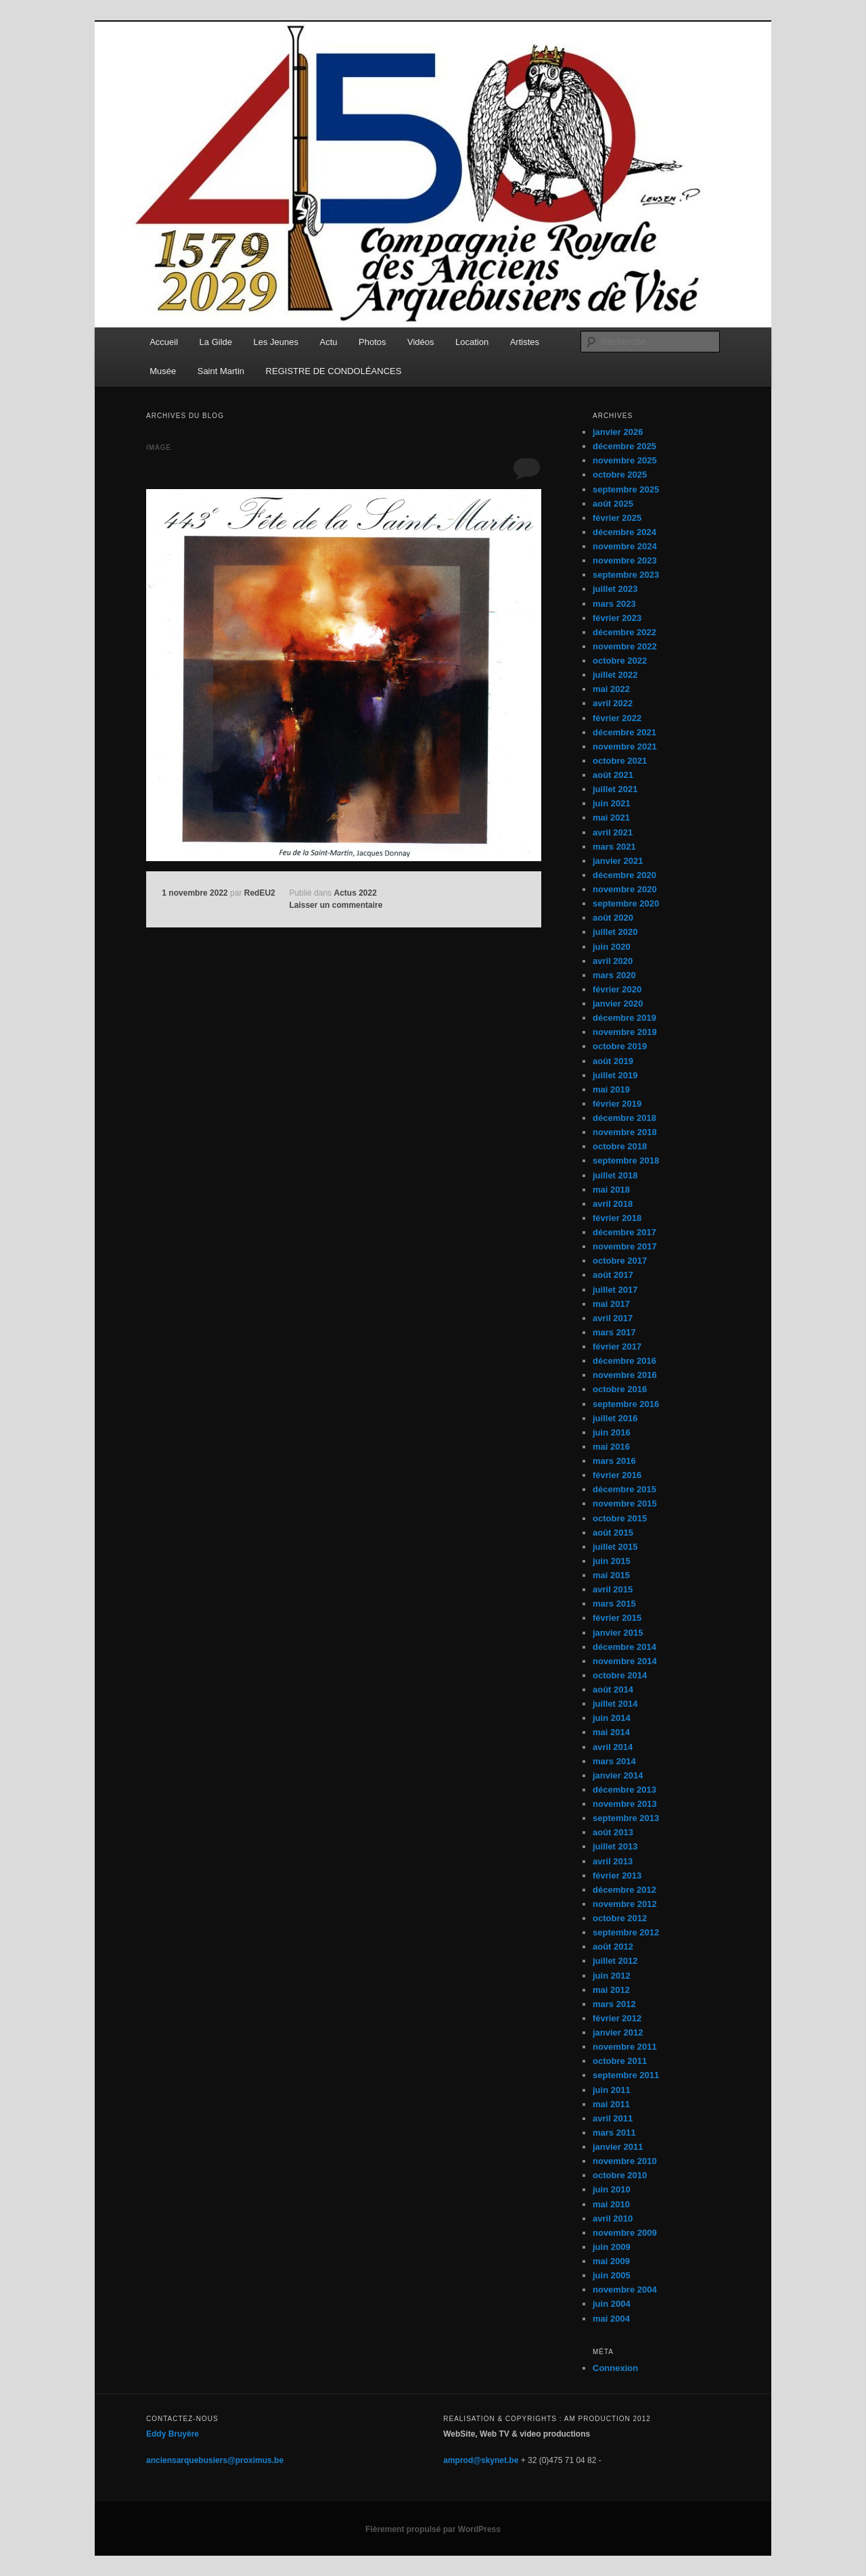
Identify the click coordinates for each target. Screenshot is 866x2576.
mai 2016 (611, 1447)
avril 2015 (613, 1589)
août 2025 (613, 504)
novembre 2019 (625, 1032)
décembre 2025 (624, 446)
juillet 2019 (615, 1075)
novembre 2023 (625, 560)
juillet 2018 (615, 1175)
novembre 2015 (625, 1503)
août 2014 (613, 1689)
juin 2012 (612, 1976)
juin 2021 (612, 803)
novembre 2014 (625, 1661)
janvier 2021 (618, 861)
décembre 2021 (624, 732)
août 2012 (613, 1946)
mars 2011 (614, 2133)
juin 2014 (612, 1718)
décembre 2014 (624, 1647)
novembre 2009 (625, 2233)
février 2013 (617, 1875)
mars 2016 (614, 1461)
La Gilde (216, 342)
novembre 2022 (625, 646)
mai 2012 (611, 1990)
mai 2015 (611, 1575)
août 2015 (613, 1532)
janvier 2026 (618, 432)
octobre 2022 (620, 661)
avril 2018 (613, 1204)
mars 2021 (614, 847)
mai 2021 (611, 817)
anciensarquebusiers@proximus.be (214, 2460)
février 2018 (617, 1218)
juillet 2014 (615, 1704)
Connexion (615, 2368)
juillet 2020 (615, 932)
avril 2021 (613, 832)
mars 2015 (614, 1603)
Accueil (164, 342)
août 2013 (613, 1832)
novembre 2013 (625, 1804)
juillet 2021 (615, 789)
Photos (372, 342)
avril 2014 (613, 1747)
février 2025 (617, 518)
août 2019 (613, 1061)
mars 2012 (614, 2004)
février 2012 (617, 2018)
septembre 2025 (626, 489)
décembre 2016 (624, 1361)
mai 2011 (611, 2104)
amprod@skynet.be (480, 2460)
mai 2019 (611, 1089)
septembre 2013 (626, 1818)
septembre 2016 (626, 1404)
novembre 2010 (625, 2161)
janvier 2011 (618, 2147)
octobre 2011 (620, 2061)
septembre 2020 (626, 903)
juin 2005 (612, 2275)
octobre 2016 (620, 1389)
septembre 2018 (626, 1160)
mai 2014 (611, 1732)
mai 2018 (611, 1189)
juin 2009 (612, 2247)
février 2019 (617, 1104)
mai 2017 (611, 1304)
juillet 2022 (615, 675)
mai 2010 (611, 2204)
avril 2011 (613, 2118)
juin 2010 (612, 2189)
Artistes (524, 342)
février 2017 (617, 1346)
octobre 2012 (620, 1918)
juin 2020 (612, 947)
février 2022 (617, 718)
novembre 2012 (625, 1904)
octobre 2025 (620, 474)
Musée (163, 371)
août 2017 (613, 1275)
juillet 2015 (615, 1547)
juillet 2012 (615, 1961)
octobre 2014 (620, 1675)
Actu (329, 342)
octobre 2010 (620, 2175)
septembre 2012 (626, 1932)
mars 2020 (614, 975)
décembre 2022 (624, 632)
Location (471, 342)
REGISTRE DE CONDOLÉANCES (334, 371)
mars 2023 (614, 604)
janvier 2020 (618, 1003)
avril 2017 (613, 1318)
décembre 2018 (624, 1118)
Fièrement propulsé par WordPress (433, 2529)
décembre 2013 (624, 1790)
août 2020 (613, 918)
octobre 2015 (620, 1518)
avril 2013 (613, 1861)
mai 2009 (611, 2261)
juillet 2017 (615, 1290)
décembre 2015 (624, 1489)
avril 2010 (613, 2218)
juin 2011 (612, 2090)
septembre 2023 (626, 575)
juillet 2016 (615, 1418)
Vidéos (420, 342)
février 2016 (617, 1475)
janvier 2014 (618, 1775)
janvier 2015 (618, 1633)
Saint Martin (221, 371)
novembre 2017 (625, 1246)
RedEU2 (259, 893)
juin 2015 (612, 1561)
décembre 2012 (624, 1890)
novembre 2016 (625, 1375)
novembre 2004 (625, 2289)
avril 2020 (613, 961)
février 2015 (617, 1618)
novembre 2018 (625, 1132)
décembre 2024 (624, 532)
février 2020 (617, 989)
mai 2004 (611, 2319)
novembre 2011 (625, 2047)
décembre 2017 (624, 1232)
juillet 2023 (615, 589)
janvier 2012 (618, 2032)
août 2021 (613, 775)
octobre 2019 (620, 1046)
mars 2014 (614, 1761)
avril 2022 (613, 703)
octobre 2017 (620, 1261)
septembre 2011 (626, 2075)
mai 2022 (611, 689)
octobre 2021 (620, 761)
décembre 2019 (624, 1018)
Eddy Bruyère (172, 2434)
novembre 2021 (625, 746)
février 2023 (617, 618)
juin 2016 (612, 1432)
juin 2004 (612, 2304)
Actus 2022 (355, 893)
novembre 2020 (625, 889)
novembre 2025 (625, 460)
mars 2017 (614, 1332)
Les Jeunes (276, 342)
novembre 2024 (625, 546)
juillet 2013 (615, 1846)
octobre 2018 (620, 1146)
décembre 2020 (624, 875)
